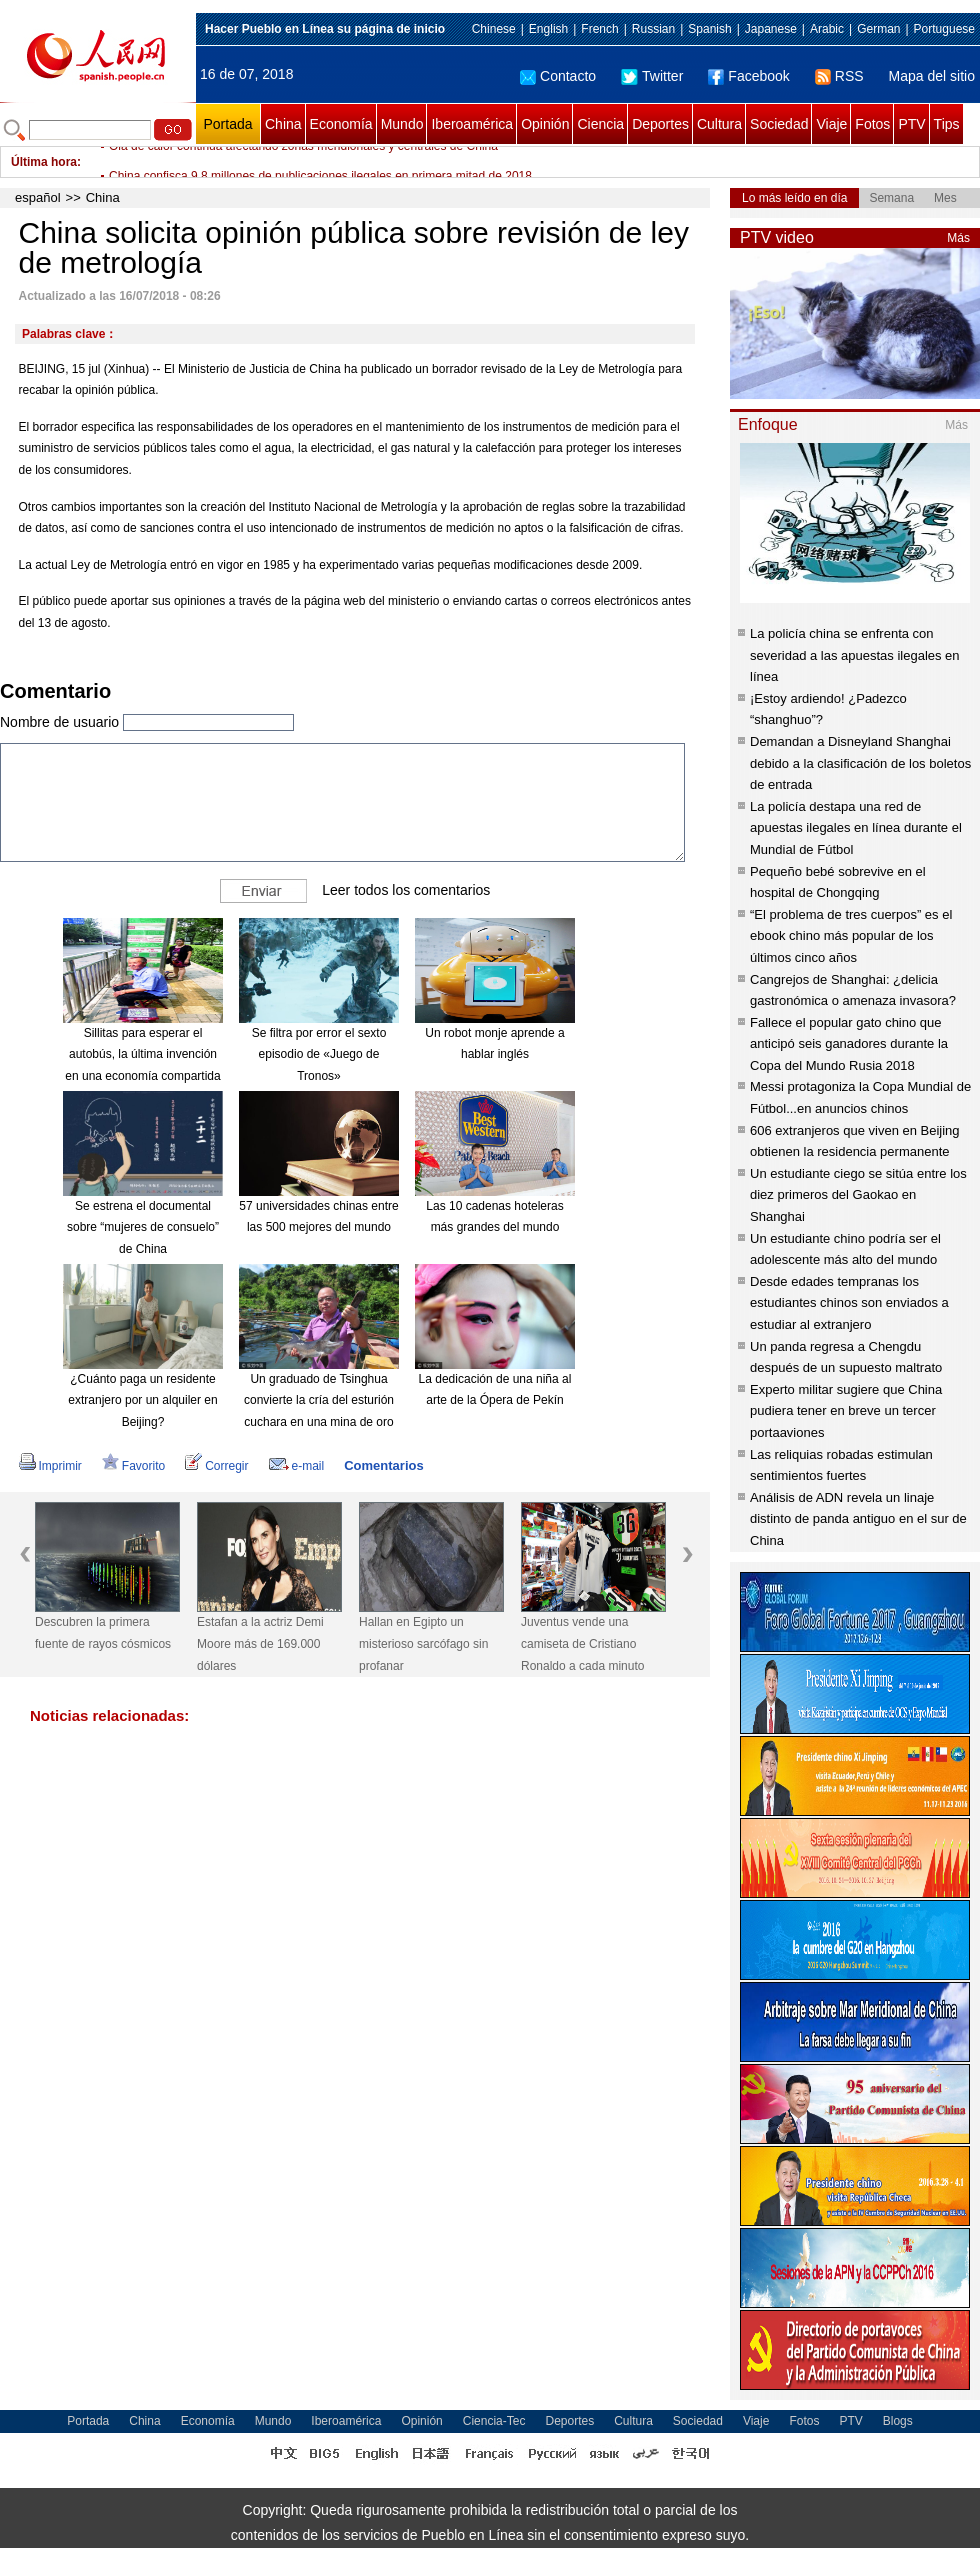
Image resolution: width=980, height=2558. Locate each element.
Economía (341, 124)
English (548, 29)
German (878, 29)
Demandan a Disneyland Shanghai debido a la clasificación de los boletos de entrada (860, 763)
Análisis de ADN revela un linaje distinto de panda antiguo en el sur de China (858, 1519)
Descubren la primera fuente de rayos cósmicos (103, 1633)
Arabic (827, 29)
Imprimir (50, 1466)
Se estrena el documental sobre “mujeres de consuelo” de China (143, 1227)
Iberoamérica (472, 124)
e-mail (297, 1466)
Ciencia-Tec (494, 2421)
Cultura (719, 124)
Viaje (831, 124)
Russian (653, 29)
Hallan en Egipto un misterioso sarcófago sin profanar (423, 1643)
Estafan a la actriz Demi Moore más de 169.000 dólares (260, 1643)
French (599, 29)
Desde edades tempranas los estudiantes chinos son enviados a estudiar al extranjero (849, 1303)
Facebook (748, 76)
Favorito (133, 1466)
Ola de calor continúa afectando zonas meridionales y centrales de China (303, 162)
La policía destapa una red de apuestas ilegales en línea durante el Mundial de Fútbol (856, 828)
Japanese (771, 29)
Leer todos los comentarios (406, 889)
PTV (911, 124)
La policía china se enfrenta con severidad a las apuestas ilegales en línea (855, 655)
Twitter (652, 76)
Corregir (216, 1466)
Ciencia (600, 124)
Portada (227, 124)
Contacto (558, 76)
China (283, 124)
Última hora (44, 162)
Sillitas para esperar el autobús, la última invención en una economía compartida (142, 1054)
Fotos (872, 124)
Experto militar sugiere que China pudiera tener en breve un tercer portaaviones (846, 1411)
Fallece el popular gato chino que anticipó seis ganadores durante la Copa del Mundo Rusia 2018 (849, 1044)
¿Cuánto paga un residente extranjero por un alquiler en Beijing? (142, 1400)
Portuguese (944, 29)
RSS (839, 76)
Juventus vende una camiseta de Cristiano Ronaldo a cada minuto (582, 1643)
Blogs (898, 2421)
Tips (947, 124)
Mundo (402, 124)
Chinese (494, 29)
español (38, 197)
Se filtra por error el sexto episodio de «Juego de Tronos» (319, 1054)
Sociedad (779, 124)
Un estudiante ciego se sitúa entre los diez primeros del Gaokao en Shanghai (858, 1195)
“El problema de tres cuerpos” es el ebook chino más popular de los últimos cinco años (851, 936)
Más (958, 238)
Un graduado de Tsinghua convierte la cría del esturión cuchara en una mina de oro (319, 1400)
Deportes (660, 124)
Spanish (709, 29)
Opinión (545, 124)
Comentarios (383, 1465)
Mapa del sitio (932, 76)
